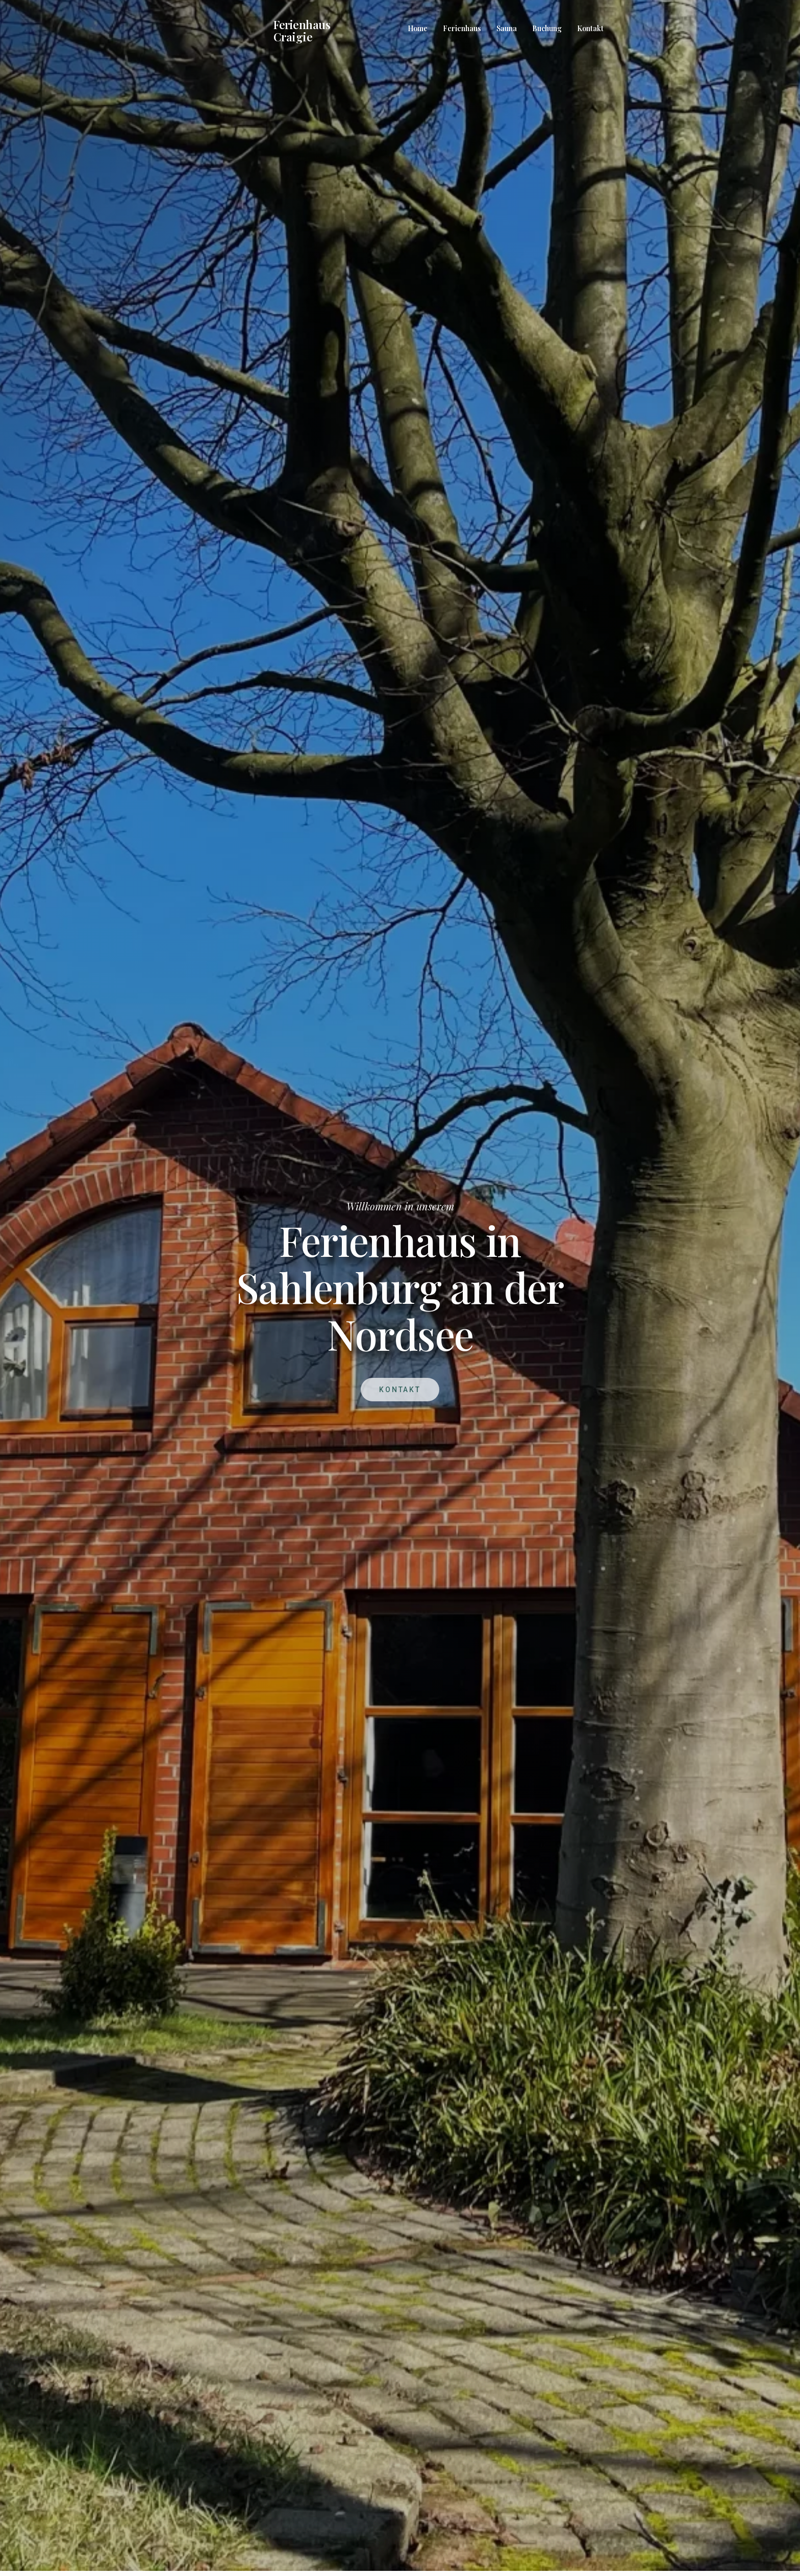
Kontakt (590, 28)
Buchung (547, 28)
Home (418, 28)
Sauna (506, 28)
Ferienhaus (462, 28)
